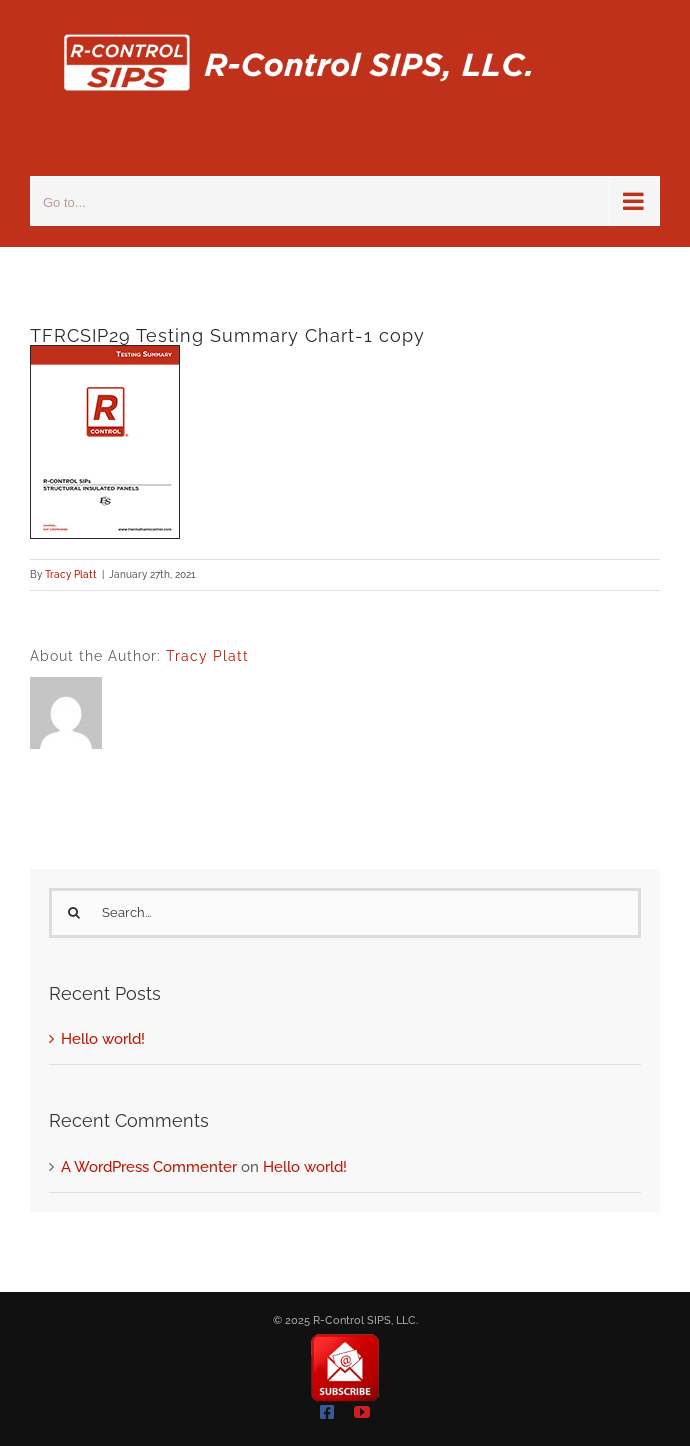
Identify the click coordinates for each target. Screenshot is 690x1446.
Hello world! (103, 1039)
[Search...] (345, 913)
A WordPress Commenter (149, 1167)
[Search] (74, 913)
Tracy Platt (71, 574)
